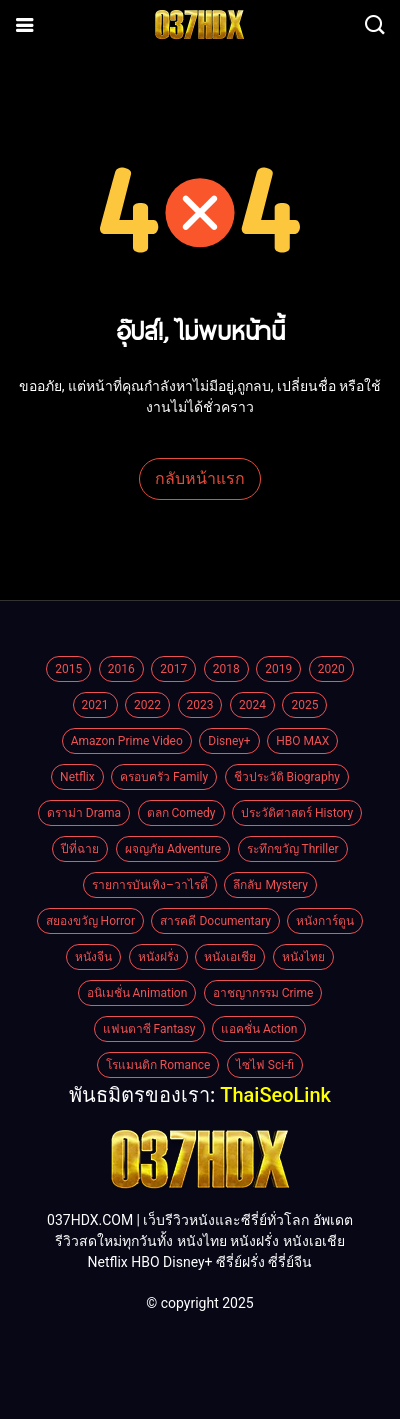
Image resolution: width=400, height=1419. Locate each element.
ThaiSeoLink (275, 1095)
